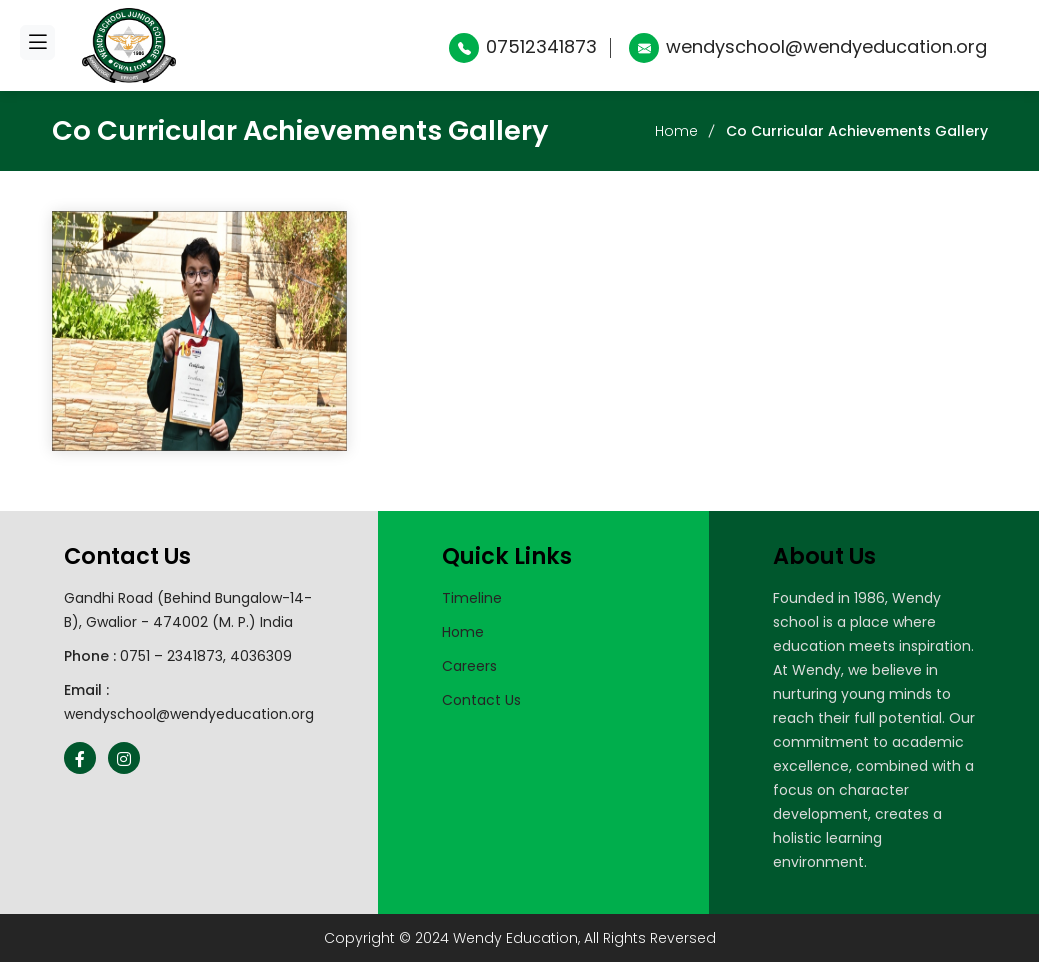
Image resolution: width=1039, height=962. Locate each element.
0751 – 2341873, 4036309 (206, 656)
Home (676, 131)
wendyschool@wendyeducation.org (808, 46)
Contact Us (481, 700)
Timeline (472, 598)
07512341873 (523, 46)
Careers (469, 666)
